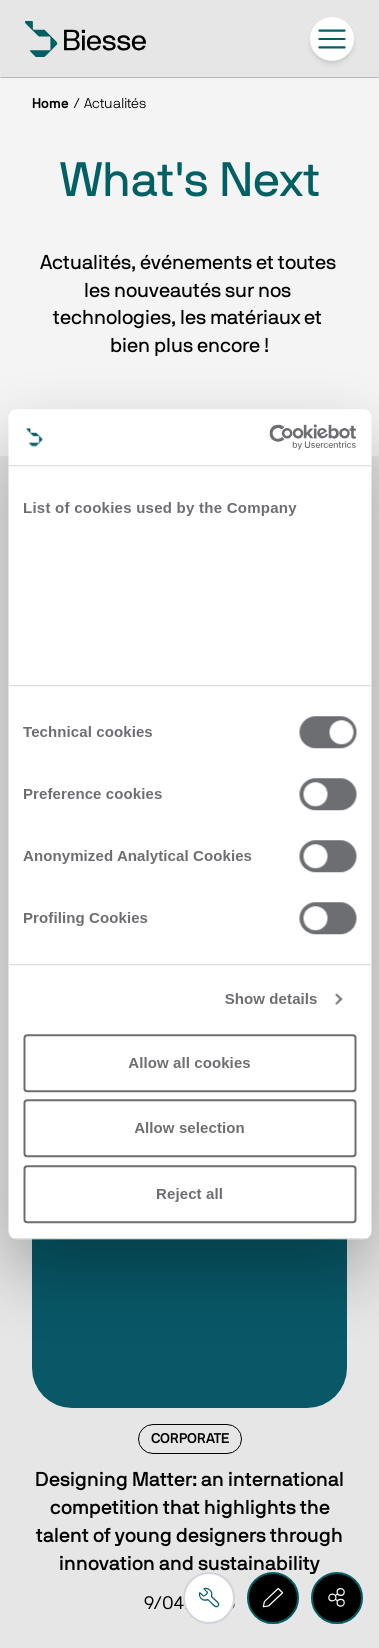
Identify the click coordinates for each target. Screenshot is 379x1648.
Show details (271, 998)
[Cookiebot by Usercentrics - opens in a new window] (270, 437)
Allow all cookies (189, 1062)
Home (50, 104)
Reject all (189, 1193)
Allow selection (189, 1127)
